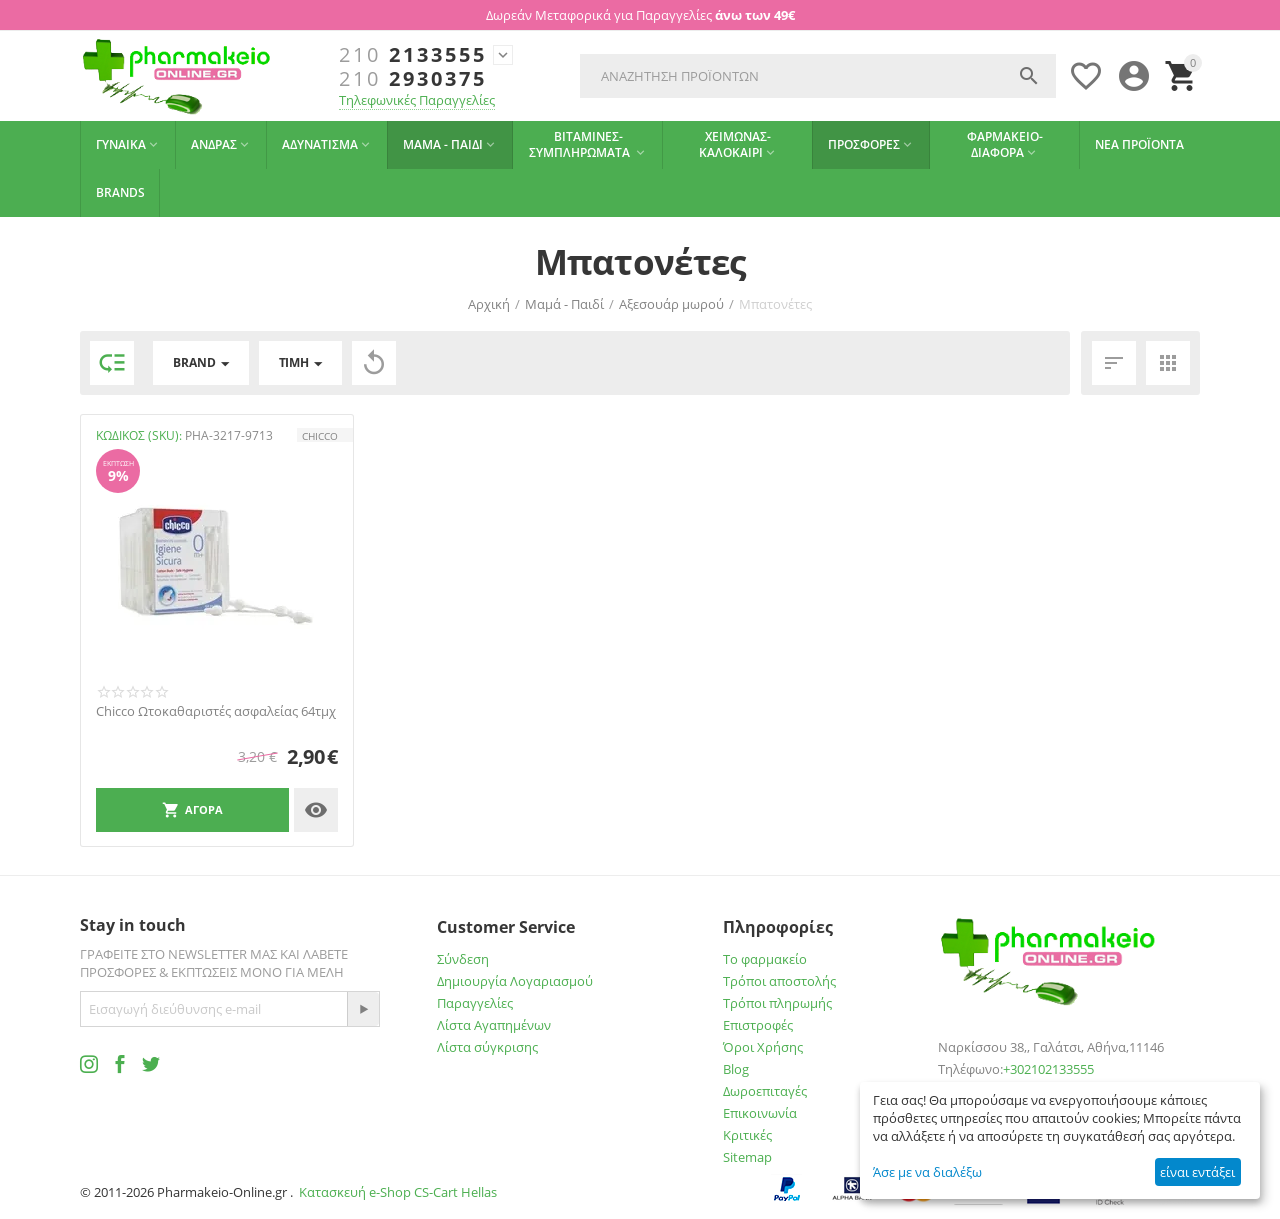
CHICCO (320, 436)
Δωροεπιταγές (765, 1091)
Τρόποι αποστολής (779, 981)
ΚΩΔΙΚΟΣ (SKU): (139, 435)
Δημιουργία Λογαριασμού (515, 981)
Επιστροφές (758, 1025)
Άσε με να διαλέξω (927, 1172)
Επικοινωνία (760, 1113)
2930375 (413, 79)
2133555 (413, 55)
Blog (736, 1069)
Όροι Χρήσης (763, 1047)
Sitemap (747, 1157)
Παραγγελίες (475, 1003)
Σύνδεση (463, 959)
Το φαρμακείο (765, 959)
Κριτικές (747, 1135)
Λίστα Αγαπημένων (494, 1025)
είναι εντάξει (1197, 1172)
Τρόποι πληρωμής (777, 1003)
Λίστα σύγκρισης (487, 1047)
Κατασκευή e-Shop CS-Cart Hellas (398, 1192)
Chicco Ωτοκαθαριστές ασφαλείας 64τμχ (216, 712)
